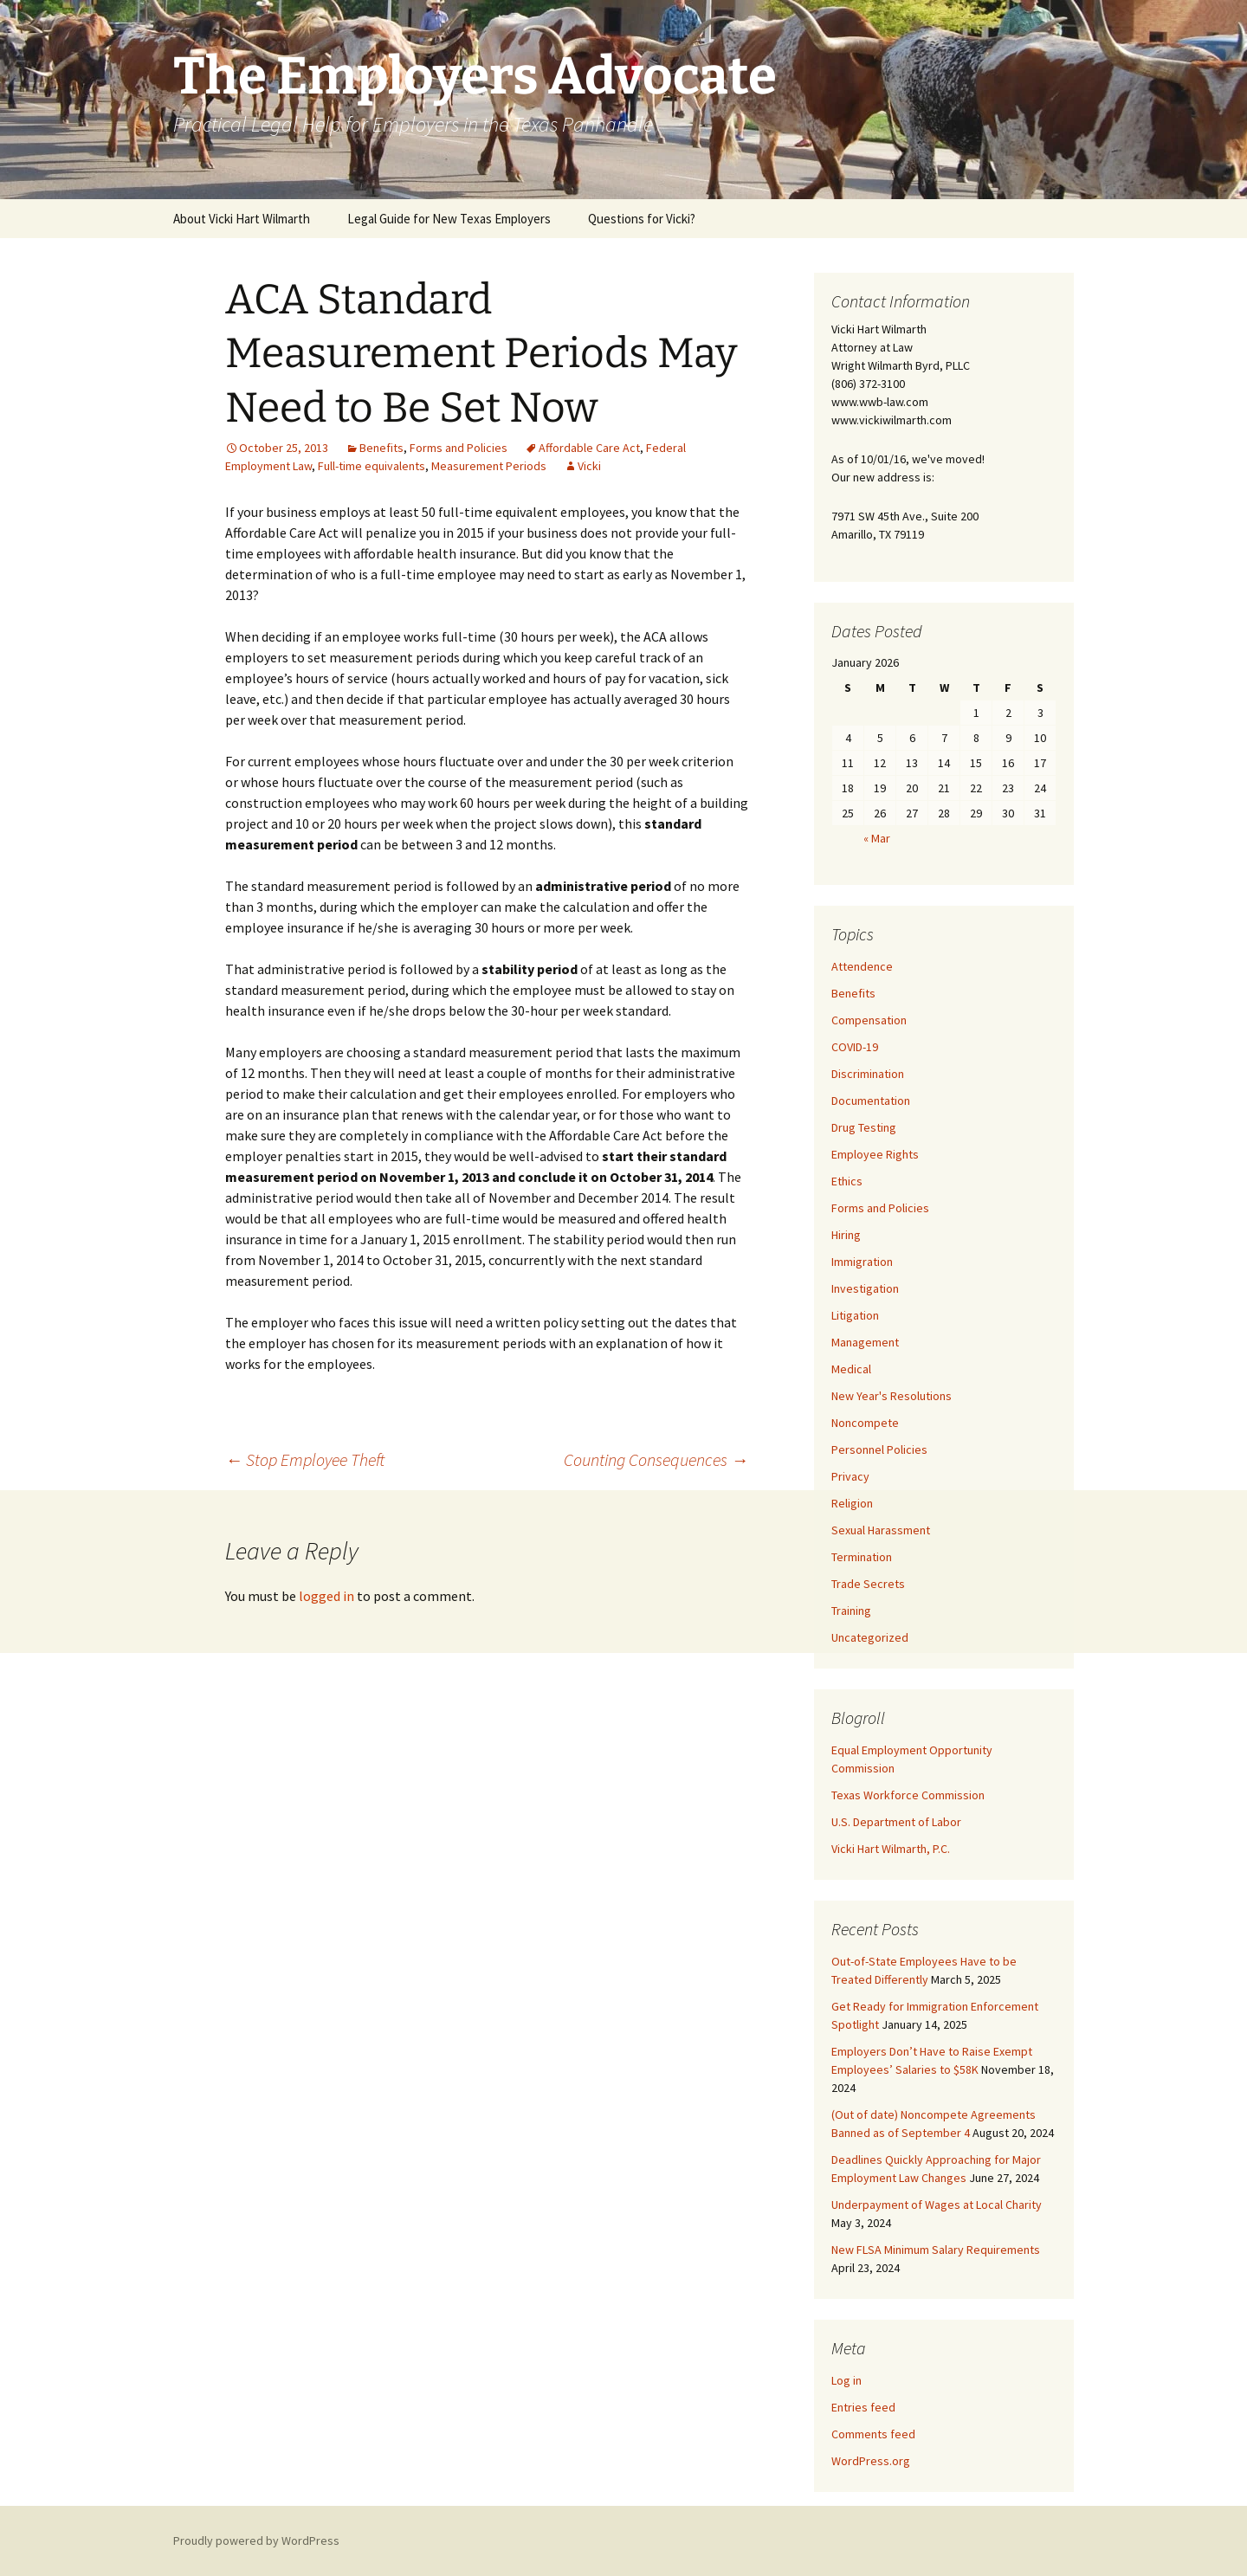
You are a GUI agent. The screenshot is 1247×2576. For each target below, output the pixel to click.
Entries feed (863, 2407)
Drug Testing (863, 1127)
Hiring (846, 1235)
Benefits (381, 447)
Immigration (862, 1261)
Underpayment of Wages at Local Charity (936, 2204)
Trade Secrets (868, 1583)
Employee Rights (875, 1154)
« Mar (876, 838)
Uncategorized (869, 1637)
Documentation (870, 1100)
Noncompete (865, 1422)
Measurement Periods (488, 466)
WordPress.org (870, 2461)
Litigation (855, 1315)
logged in (326, 1595)
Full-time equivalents (371, 466)
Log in (846, 2380)
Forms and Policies (458, 447)
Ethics (847, 1181)
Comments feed (873, 2434)
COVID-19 (854, 1047)
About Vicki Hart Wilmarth (241, 218)
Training (851, 1610)
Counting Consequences (656, 1459)
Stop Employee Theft (304, 1459)
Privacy (850, 1476)
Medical (851, 1369)
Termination (861, 1557)
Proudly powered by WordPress (256, 2540)
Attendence (862, 966)
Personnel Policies (879, 1449)
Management (865, 1342)
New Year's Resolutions (891, 1396)
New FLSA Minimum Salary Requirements (935, 2249)
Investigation (865, 1288)
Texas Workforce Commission (908, 1795)
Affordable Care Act (589, 447)
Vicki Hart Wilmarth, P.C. (890, 1848)
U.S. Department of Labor (896, 1822)
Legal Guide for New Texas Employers (449, 218)
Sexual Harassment (880, 1530)
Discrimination (867, 1073)
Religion (852, 1503)
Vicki (589, 466)
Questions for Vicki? (641, 218)
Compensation (869, 1020)
